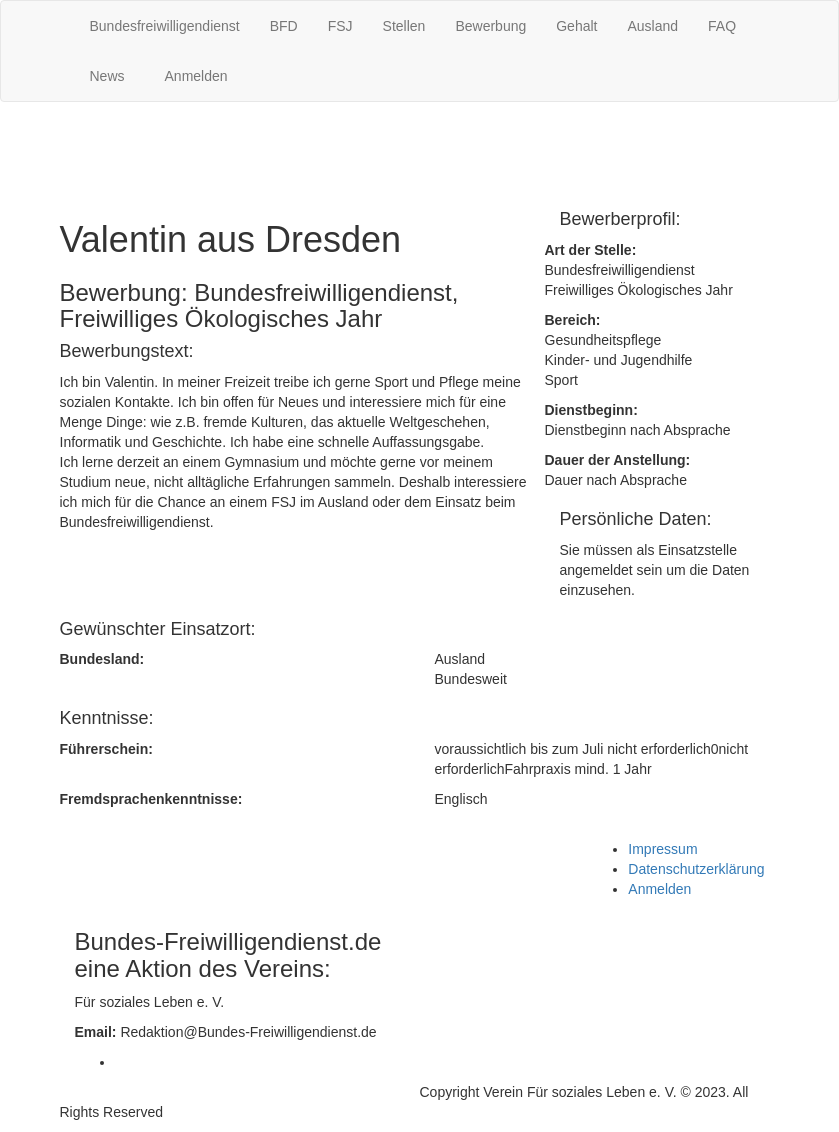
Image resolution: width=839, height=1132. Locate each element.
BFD (284, 26)
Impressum (662, 849)
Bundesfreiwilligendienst (165, 26)
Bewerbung (490, 26)
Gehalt (576, 26)
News (107, 76)
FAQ (722, 26)
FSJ (340, 26)
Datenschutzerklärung (696, 869)
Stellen (404, 26)
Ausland (652, 26)
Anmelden (196, 76)
